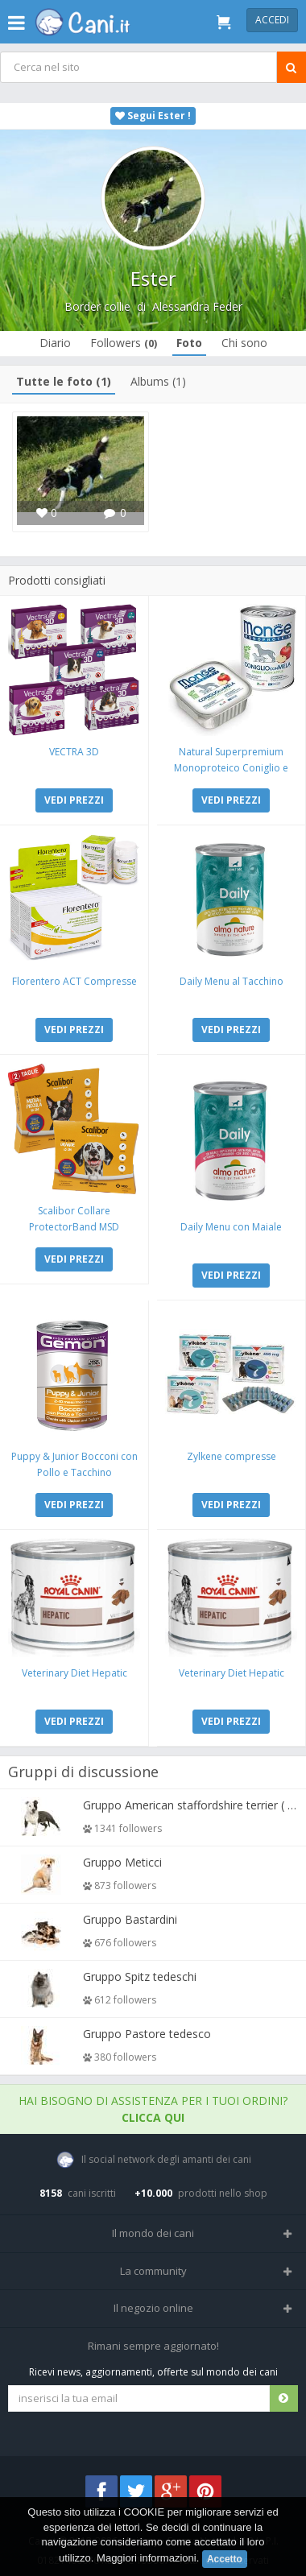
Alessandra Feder (197, 306)
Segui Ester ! (153, 115)
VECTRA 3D (74, 752)
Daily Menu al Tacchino (231, 981)
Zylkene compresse (231, 1456)
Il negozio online (153, 2308)
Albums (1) (158, 381)
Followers (123, 342)
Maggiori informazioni (146, 2558)
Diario (55, 342)
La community (153, 2271)
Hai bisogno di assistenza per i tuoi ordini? (153, 2109)
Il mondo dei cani (153, 2233)
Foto (189, 342)
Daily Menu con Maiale (231, 1227)
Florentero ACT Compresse (74, 981)
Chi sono (244, 342)
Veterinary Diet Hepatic (74, 1673)
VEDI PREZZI (74, 800)
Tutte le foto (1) (63, 381)
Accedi (272, 20)
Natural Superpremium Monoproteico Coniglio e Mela (231, 768)
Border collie (97, 306)
